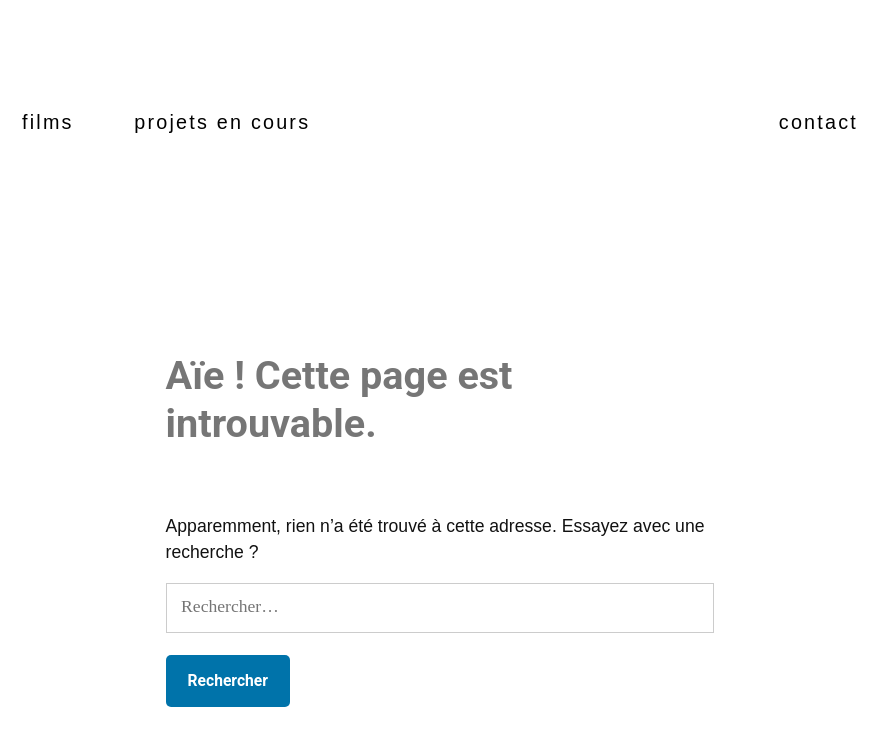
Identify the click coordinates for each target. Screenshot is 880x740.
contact (818, 122)
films (48, 122)
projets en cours (222, 122)
